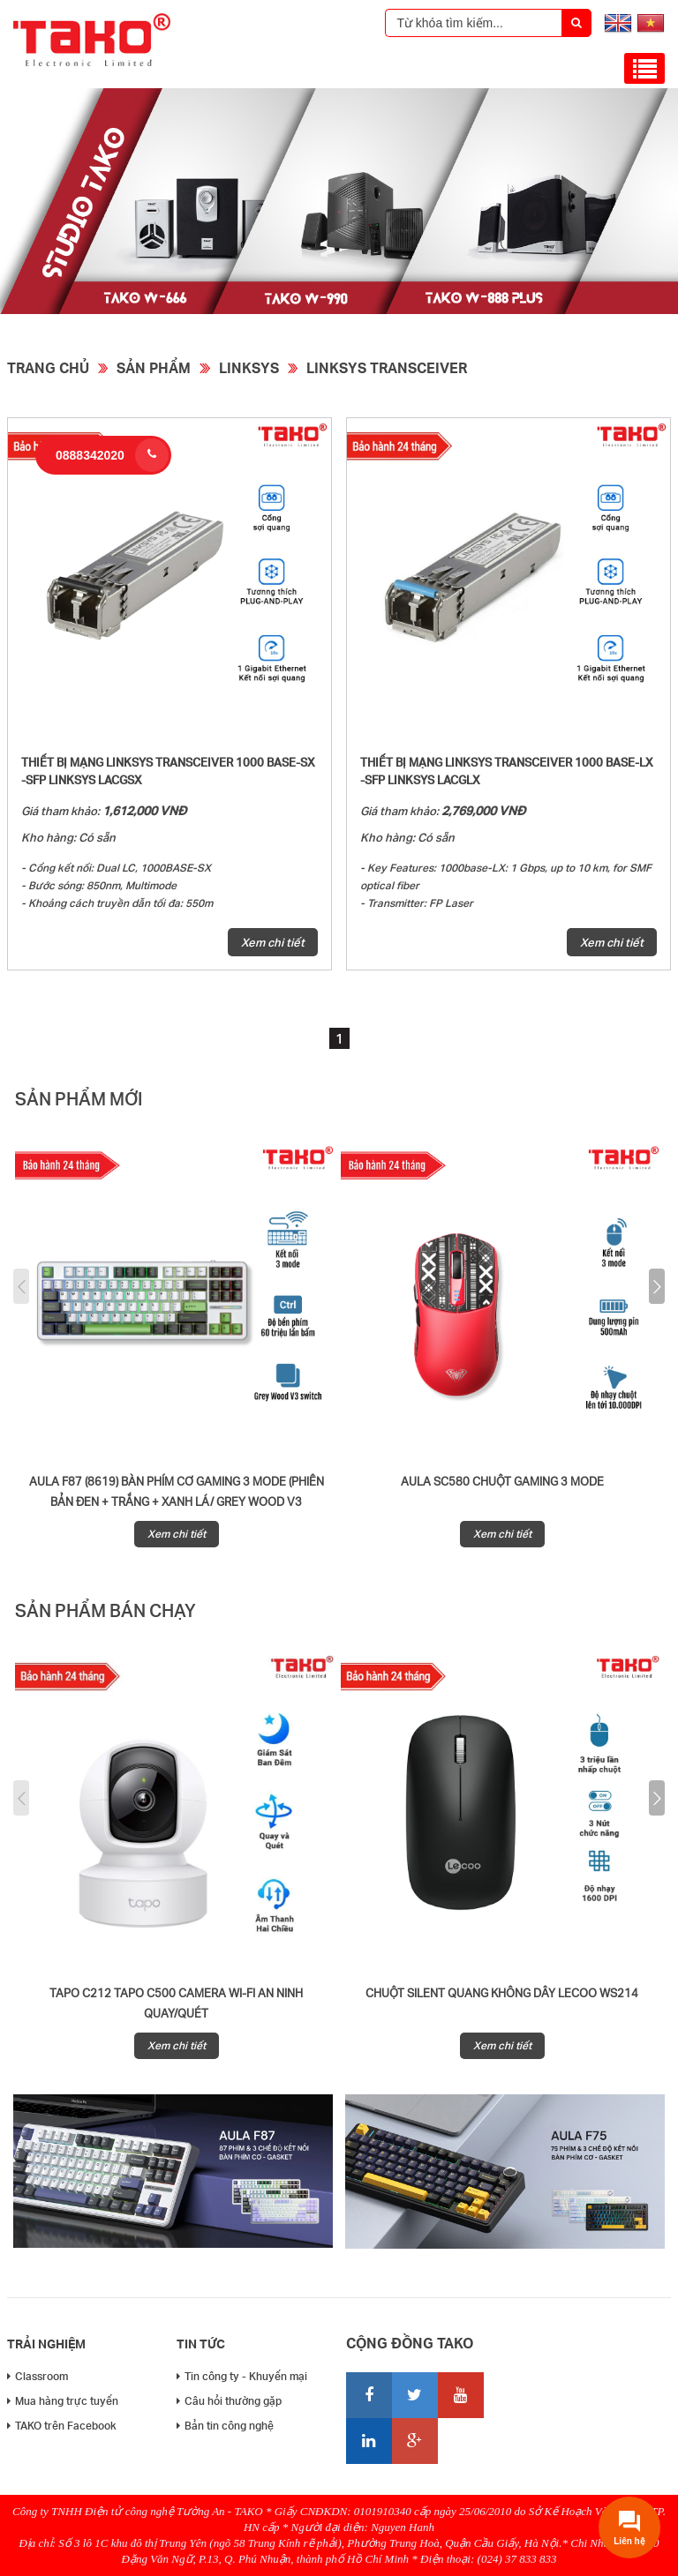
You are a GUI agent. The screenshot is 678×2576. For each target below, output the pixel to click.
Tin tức (201, 2343)
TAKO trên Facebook (62, 2425)
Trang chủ (48, 367)
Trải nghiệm (46, 2343)
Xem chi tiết (273, 942)
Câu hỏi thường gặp (229, 2401)
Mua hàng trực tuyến (62, 2401)
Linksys (249, 367)
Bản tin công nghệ (225, 2425)
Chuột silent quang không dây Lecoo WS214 (501, 1993)
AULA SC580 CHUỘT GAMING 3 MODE (502, 1481)
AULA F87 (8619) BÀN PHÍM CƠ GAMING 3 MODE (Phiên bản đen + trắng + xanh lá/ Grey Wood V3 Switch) (176, 1501)
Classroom (37, 2376)
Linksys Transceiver (386, 367)
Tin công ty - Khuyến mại (242, 2376)
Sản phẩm (154, 367)
